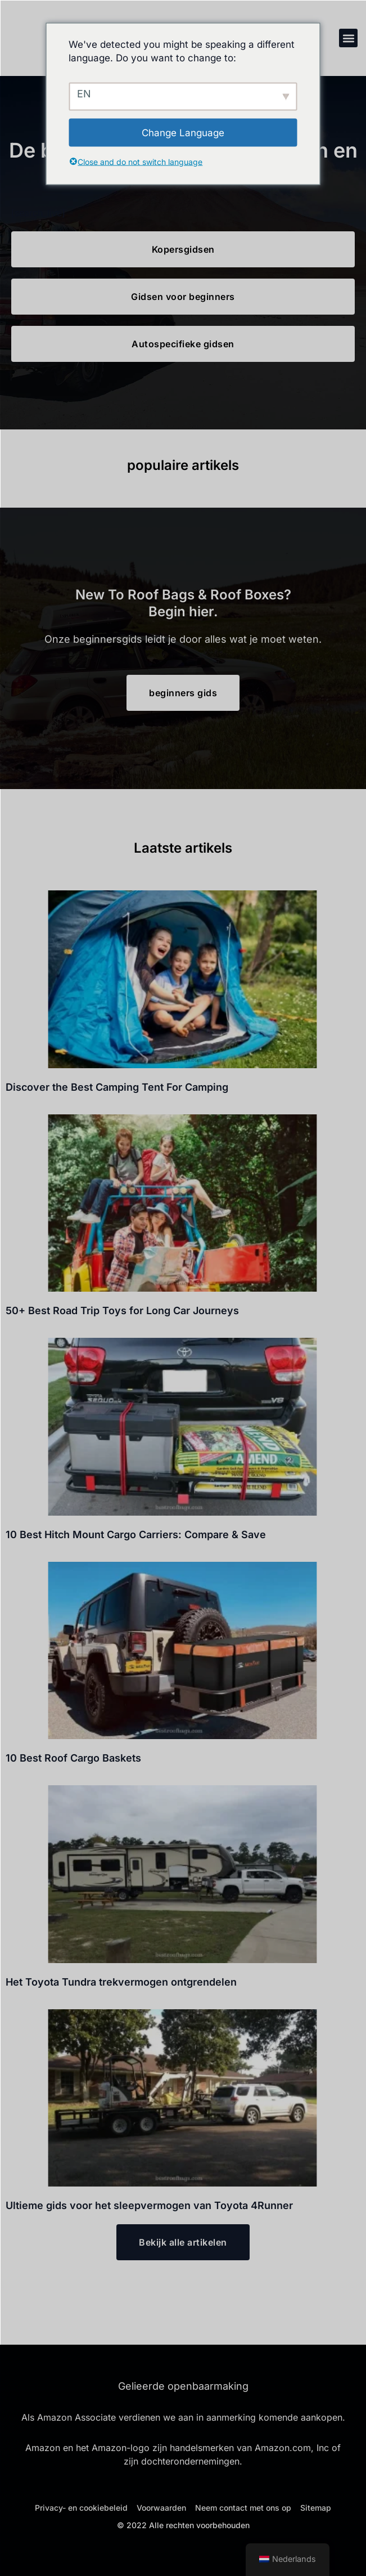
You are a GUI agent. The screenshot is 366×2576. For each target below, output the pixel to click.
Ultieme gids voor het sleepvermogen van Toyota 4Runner (149, 2205)
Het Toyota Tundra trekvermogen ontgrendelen (121, 1982)
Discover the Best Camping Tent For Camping (117, 1087)
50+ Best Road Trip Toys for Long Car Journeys (122, 1310)
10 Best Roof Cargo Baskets (73, 1758)
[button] (348, 38)
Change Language (183, 132)
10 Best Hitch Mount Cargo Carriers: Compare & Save (136, 1534)
